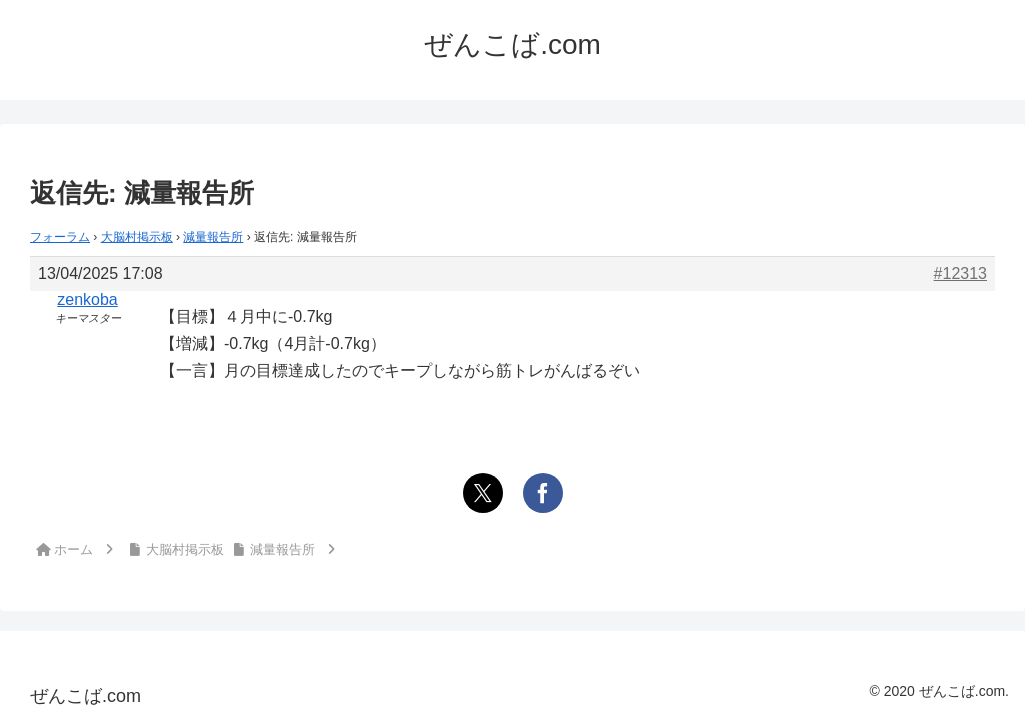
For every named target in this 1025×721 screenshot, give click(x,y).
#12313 (960, 273)
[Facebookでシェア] (543, 493)
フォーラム (60, 237)
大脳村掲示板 (137, 237)
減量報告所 (213, 237)
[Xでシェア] (483, 493)
